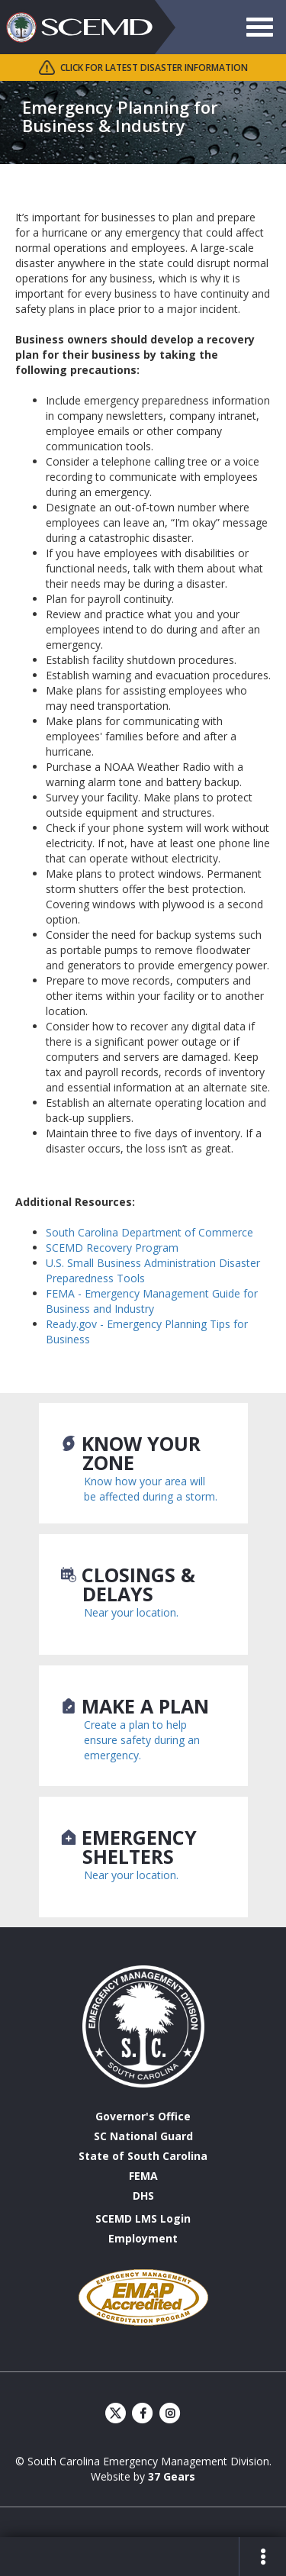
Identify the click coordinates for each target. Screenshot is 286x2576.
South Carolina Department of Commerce (149, 1232)
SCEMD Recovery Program (112, 1247)
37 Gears (171, 2476)
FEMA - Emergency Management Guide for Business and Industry (152, 1301)
